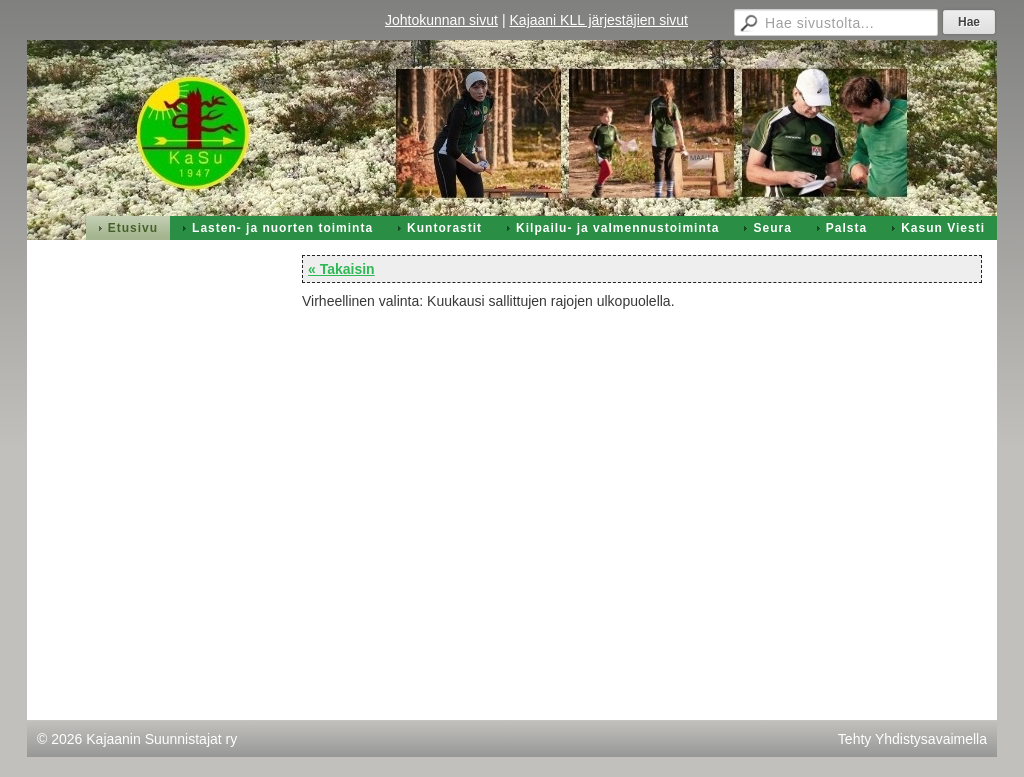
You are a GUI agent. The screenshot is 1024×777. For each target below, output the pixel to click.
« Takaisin (341, 269)
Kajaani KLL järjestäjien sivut (599, 20)
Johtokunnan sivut (441, 20)
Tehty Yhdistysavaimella (912, 739)
